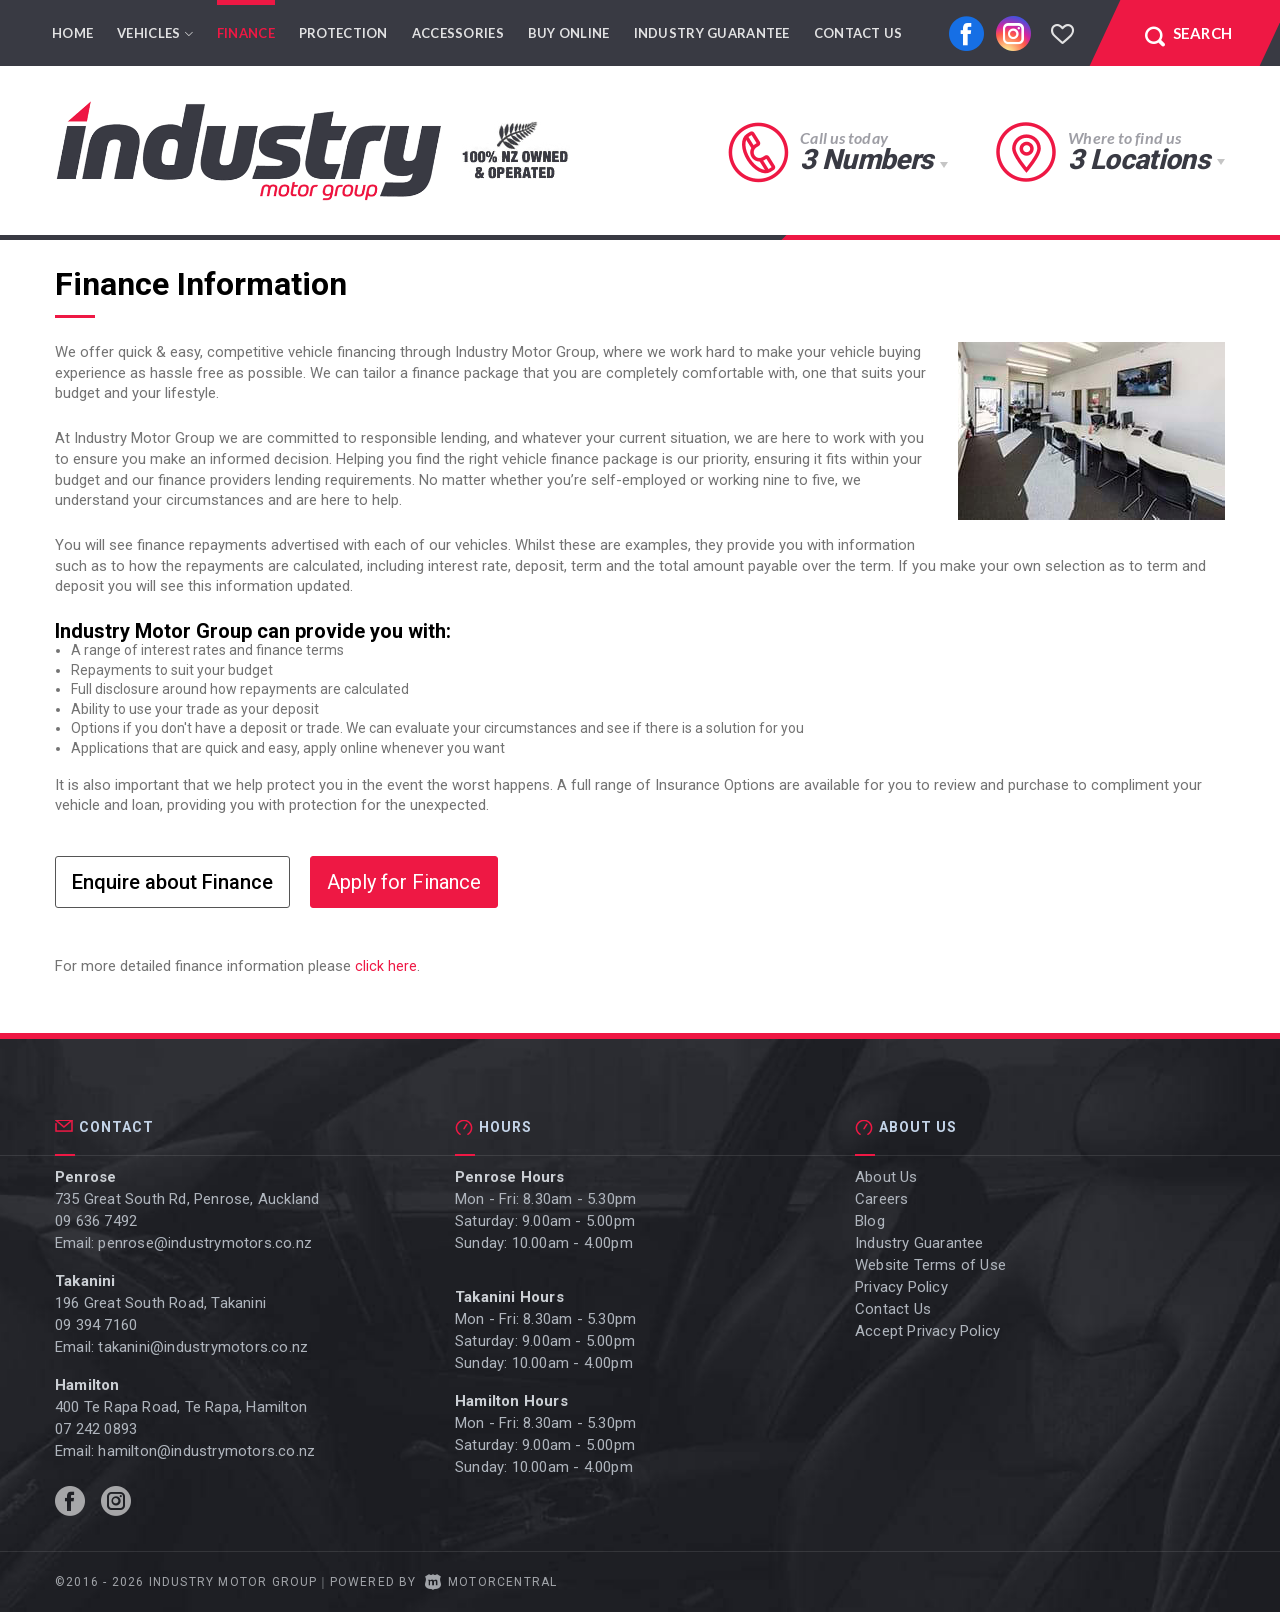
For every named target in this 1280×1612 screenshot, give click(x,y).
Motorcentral (491, 1582)
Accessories (458, 33)
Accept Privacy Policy (927, 1331)
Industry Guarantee (712, 33)
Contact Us (858, 33)
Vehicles (155, 33)
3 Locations (1138, 159)
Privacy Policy (901, 1287)
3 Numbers (866, 159)
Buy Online (569, 33)
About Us (886, 1177)
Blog (870, 1221)
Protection (343, 33)
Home (72, 33)
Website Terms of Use (930, 1265)
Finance (246, 33)
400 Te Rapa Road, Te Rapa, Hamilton (181, 1407)
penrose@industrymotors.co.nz (205, 1243)
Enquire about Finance (172, 882)
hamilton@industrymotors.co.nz (206, 1451)
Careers (881, 1199)
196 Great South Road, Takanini (160, 1303)
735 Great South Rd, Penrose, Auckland (187, 1199)
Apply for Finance (404, 882)
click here (386, 966)
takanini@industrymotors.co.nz (203, 1347)
